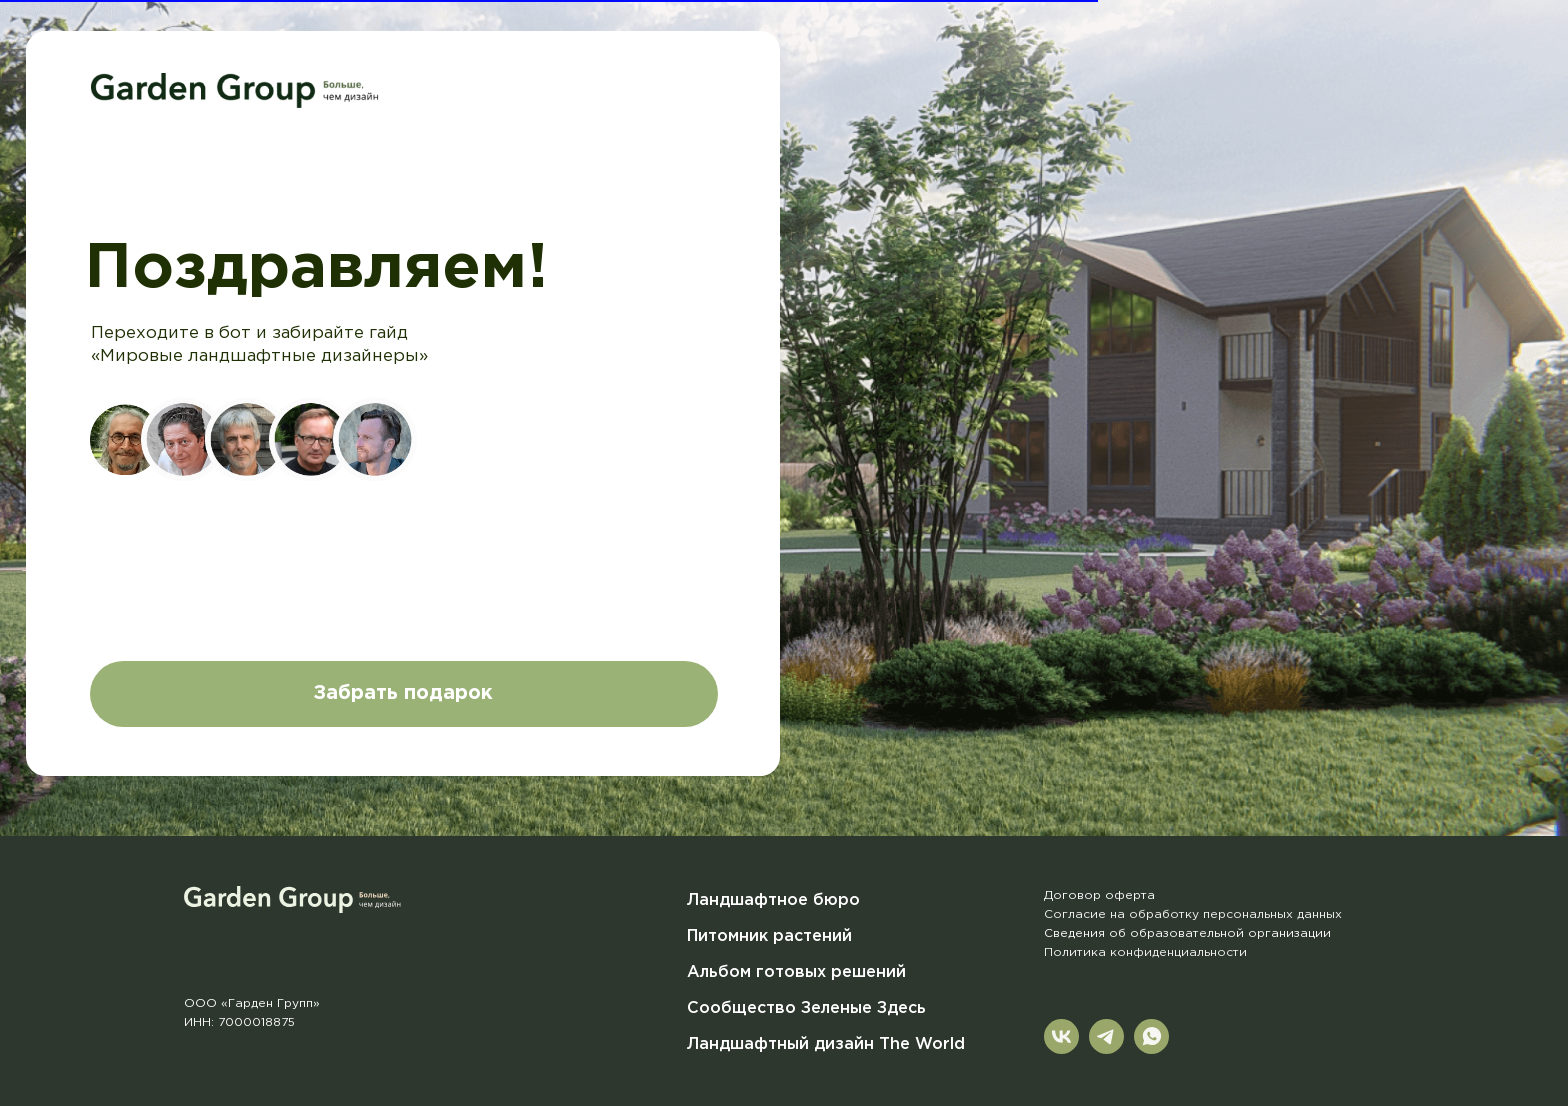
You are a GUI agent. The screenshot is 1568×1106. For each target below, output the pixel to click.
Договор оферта (1099, 895)
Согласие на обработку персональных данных (1193, 914)
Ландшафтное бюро (773, 900)
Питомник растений (769, 936)
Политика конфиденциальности (1145, 952)
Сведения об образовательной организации (1187, 933)
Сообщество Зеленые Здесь (806, 1008)
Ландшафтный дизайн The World (826, 1044)
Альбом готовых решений (796, 972)
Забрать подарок (403, 693)
